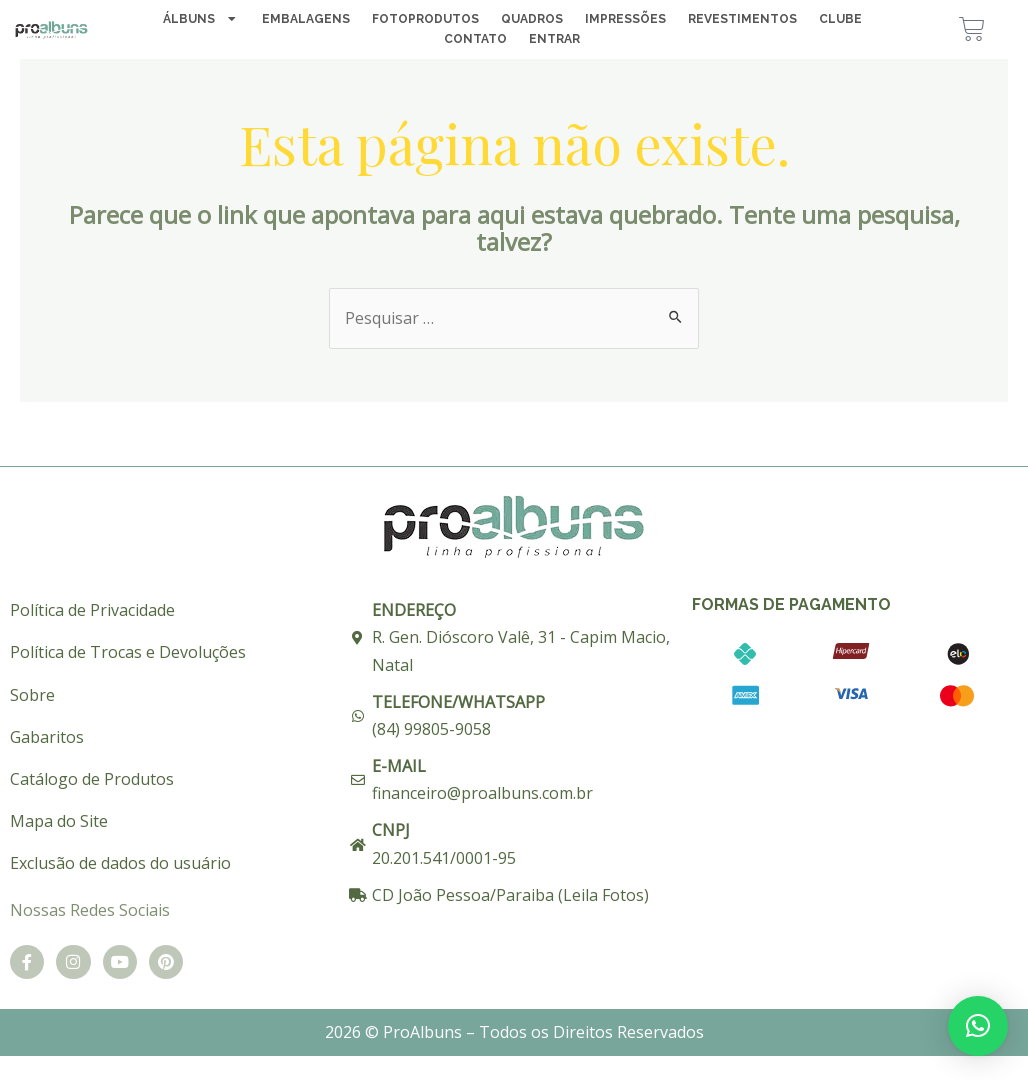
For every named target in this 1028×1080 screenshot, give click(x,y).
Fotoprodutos (425, 20)
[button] (978, 1026)
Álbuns (201, 20)
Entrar (554, 40)
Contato (475, 40)
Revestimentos (742, 20)
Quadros (532, 20)
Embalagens (306, 20)
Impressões (625, 20)
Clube (840, 20)
